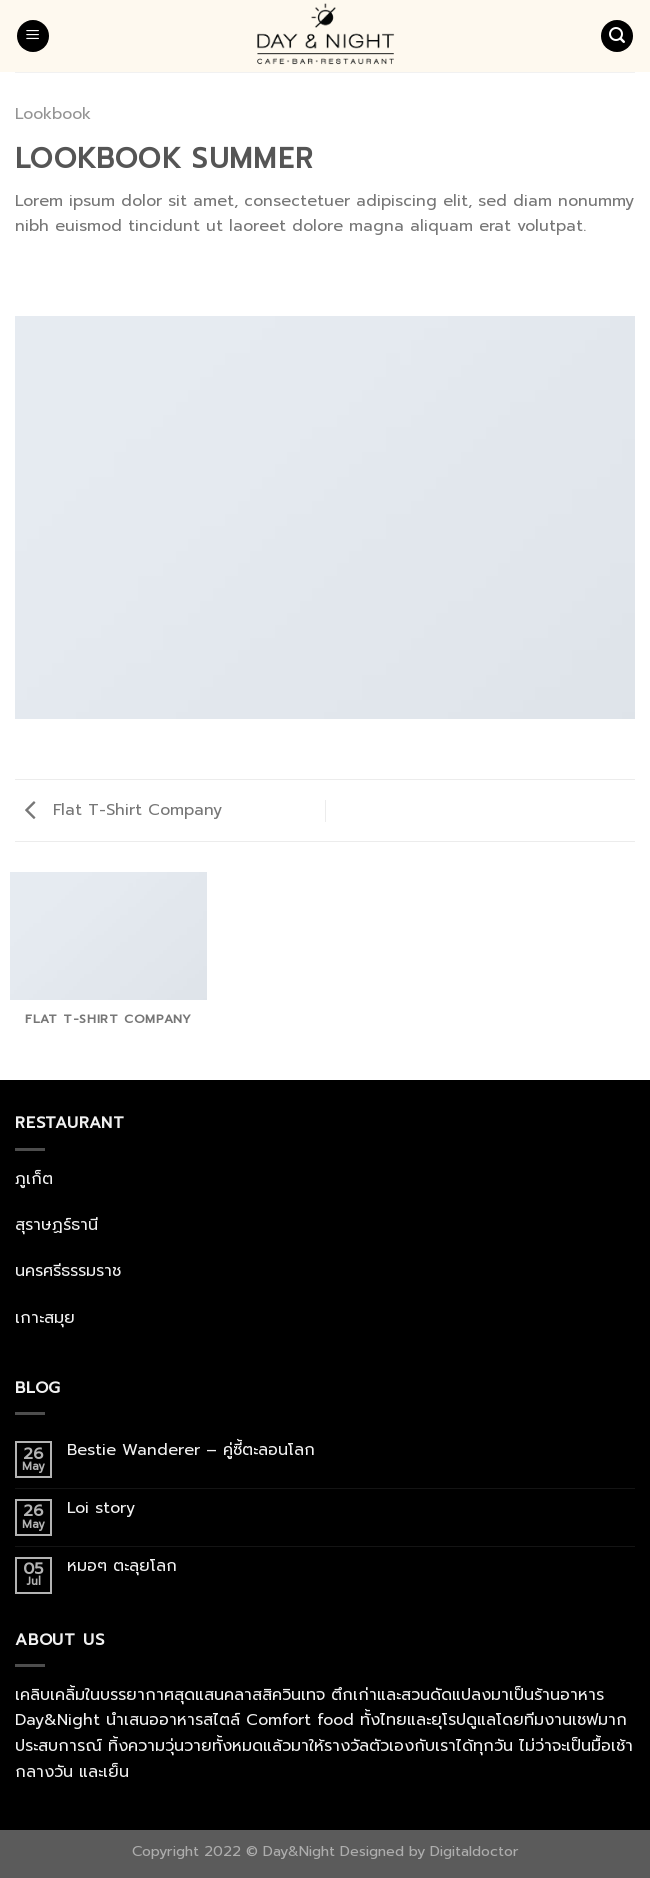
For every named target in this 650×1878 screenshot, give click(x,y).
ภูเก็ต (34, 1179)
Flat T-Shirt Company (123, 810)
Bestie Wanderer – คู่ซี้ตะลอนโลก (194, 1450)
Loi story (104, 1508)
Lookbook (53, 114)
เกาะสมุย (45, 1318)
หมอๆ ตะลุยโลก (122, 1566)
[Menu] (33, 36)
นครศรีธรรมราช (68, 1271)
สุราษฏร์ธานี (56, 1225)
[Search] (617, 36)
